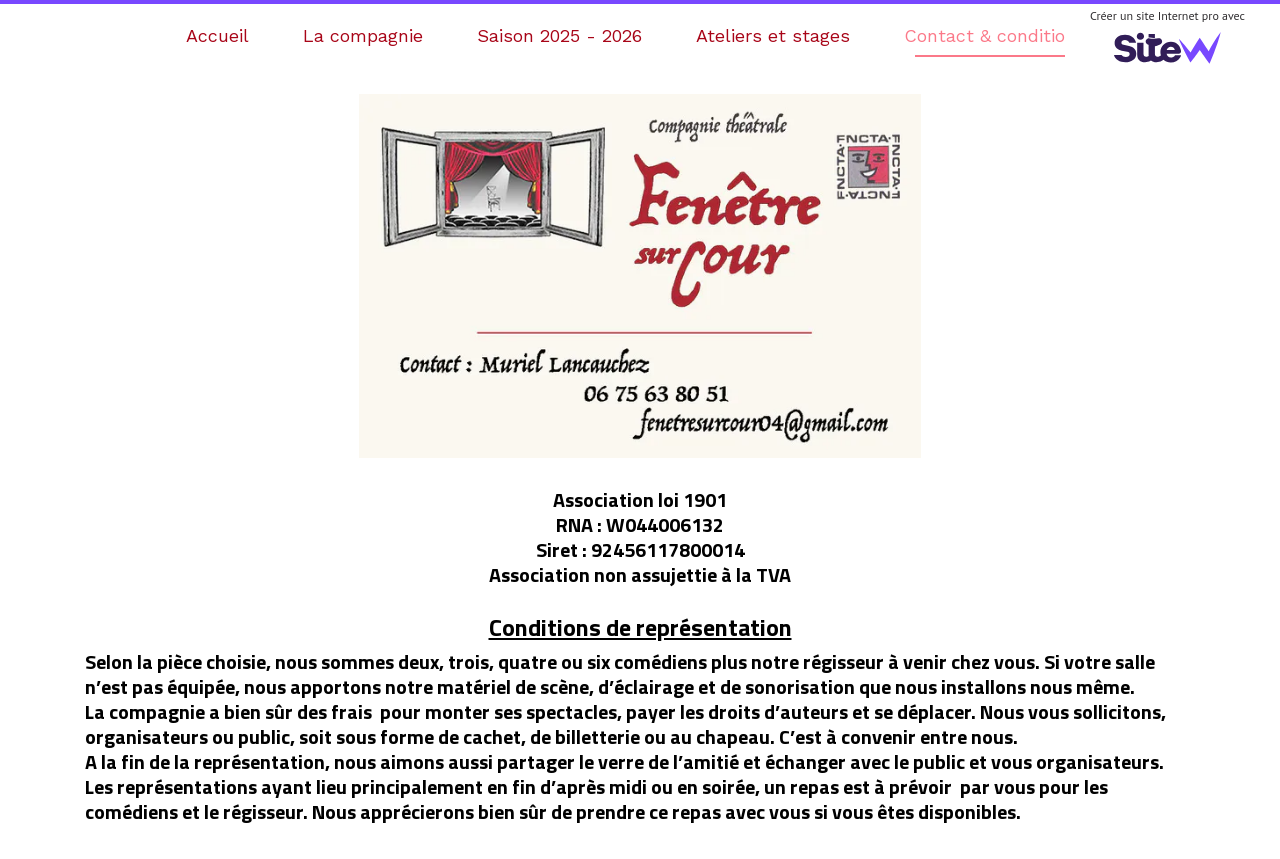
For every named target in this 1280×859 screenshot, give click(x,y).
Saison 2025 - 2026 (559, 35)
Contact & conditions (995, 35)
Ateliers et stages (773, 35)
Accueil (217, 35)
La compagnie (363, 35)
